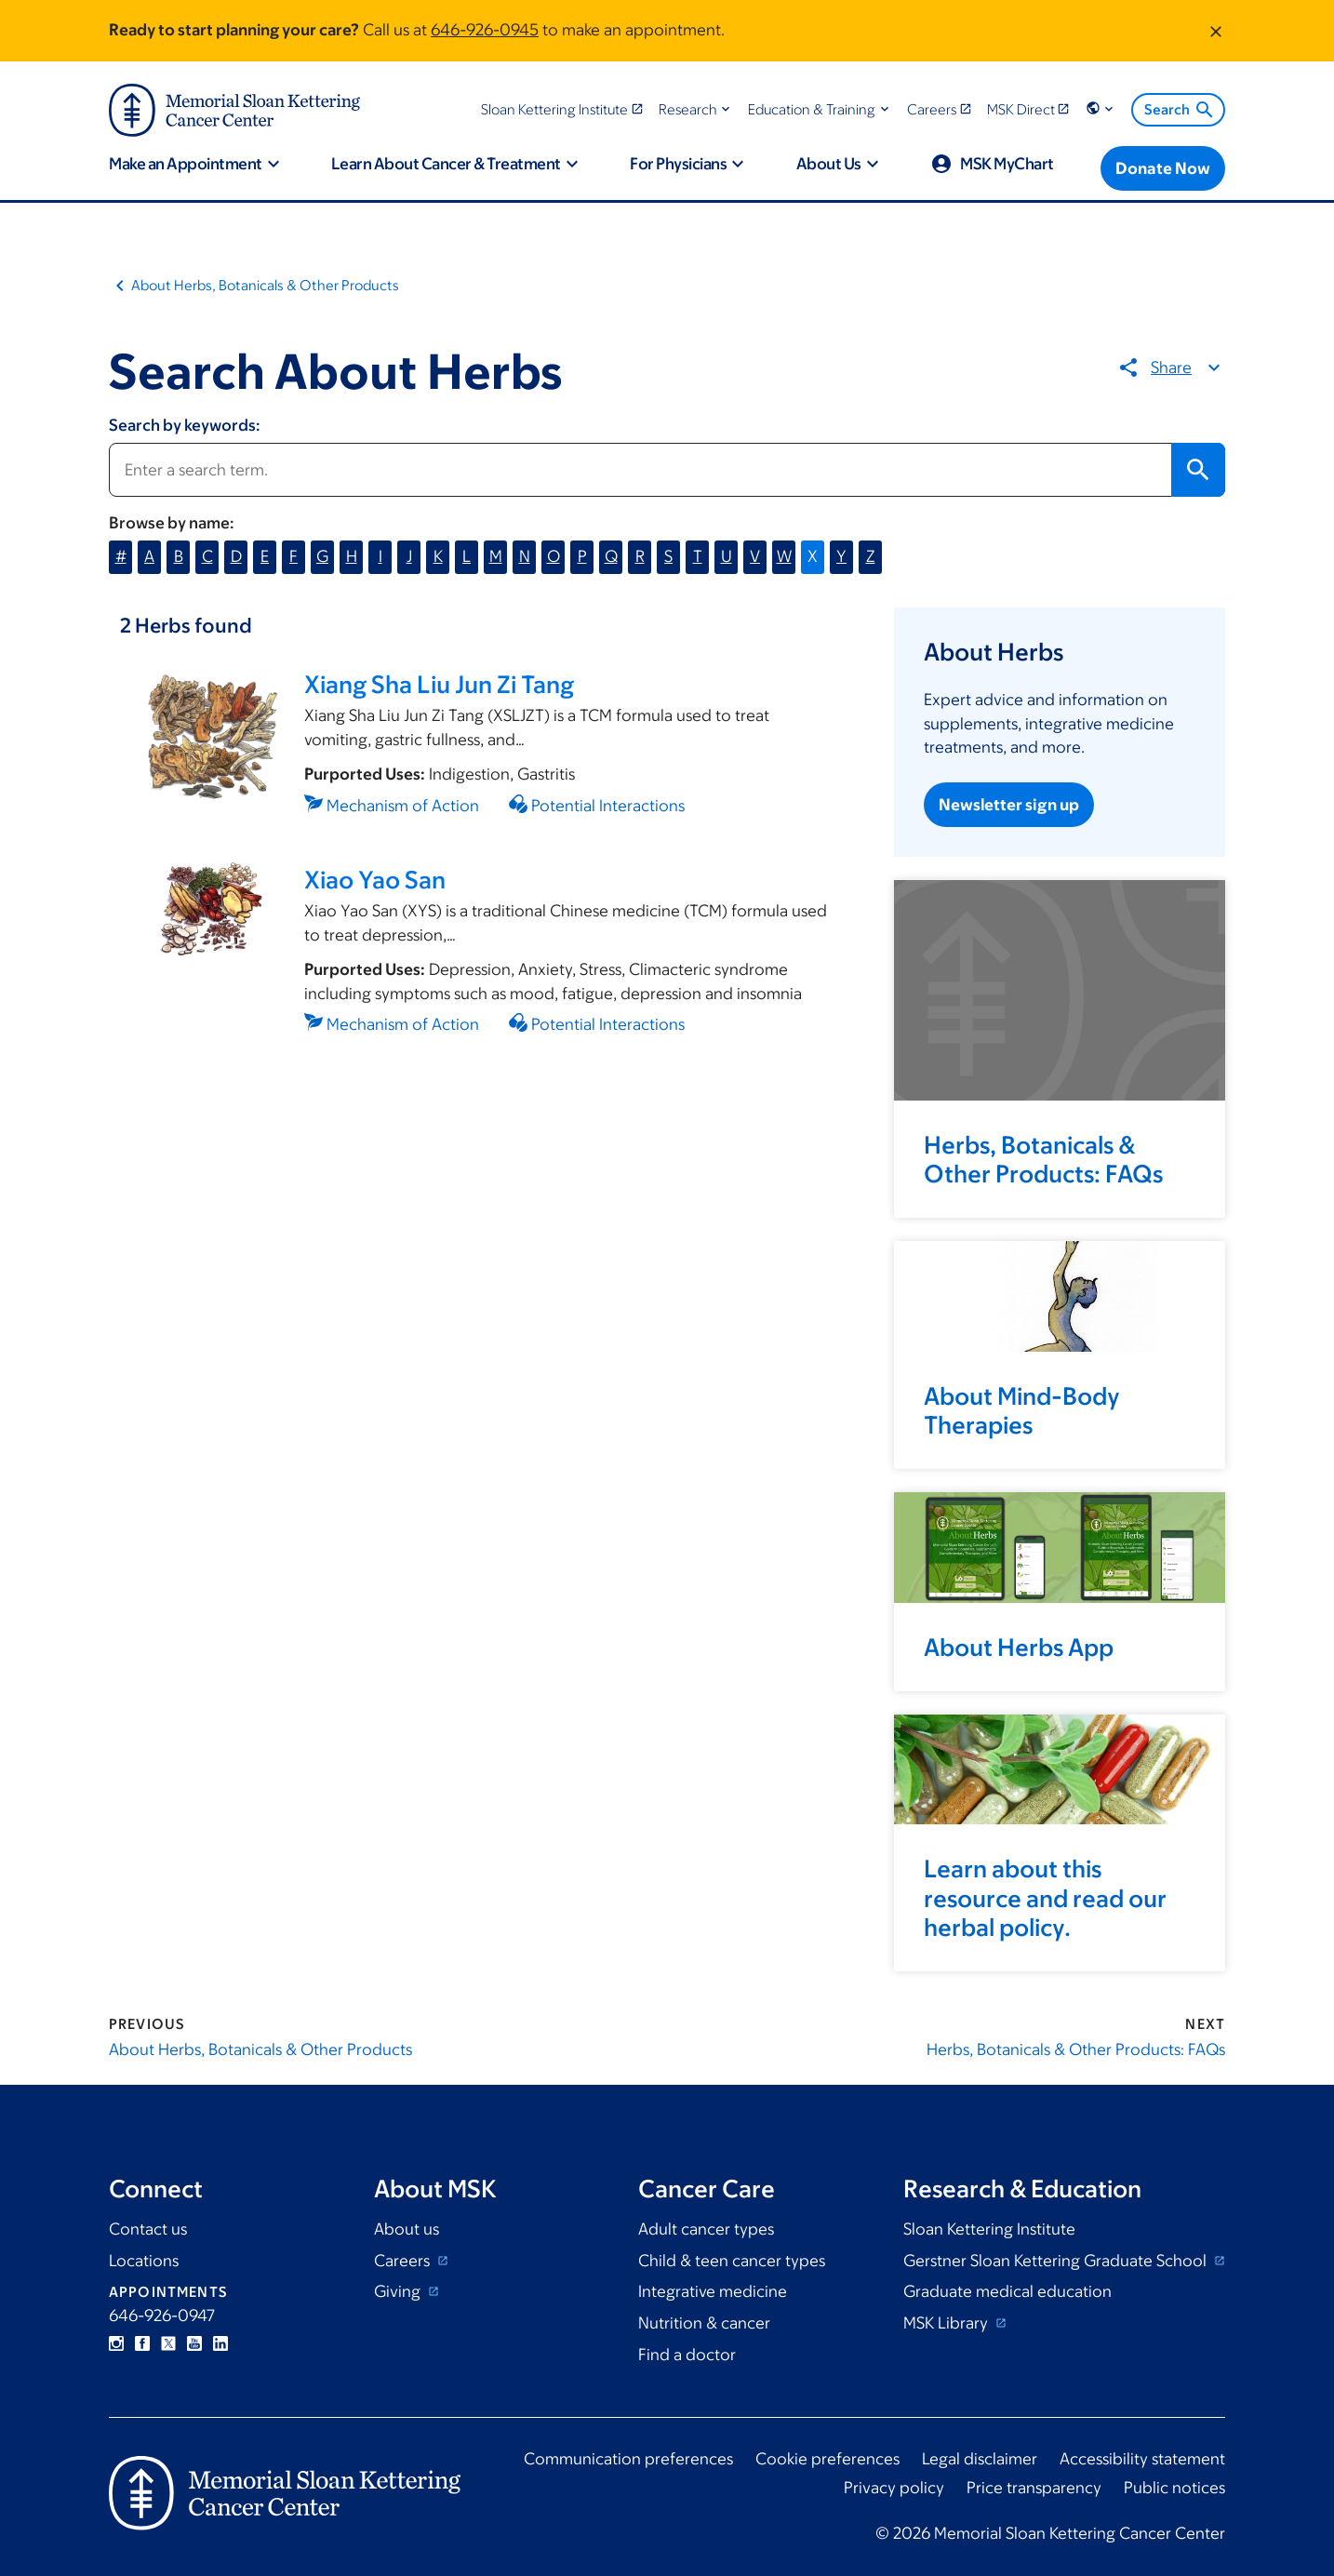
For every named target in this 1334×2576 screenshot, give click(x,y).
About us (406, 2229)
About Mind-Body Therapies (1022, 1409)
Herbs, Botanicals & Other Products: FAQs (1043, 1158)
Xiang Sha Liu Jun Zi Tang (439, 684)
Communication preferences (628, 2458)
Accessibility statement (1142, 2458)
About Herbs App (1019, 1647)
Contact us (148, 2229)
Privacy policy (894, 2487)
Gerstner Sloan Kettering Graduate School (1056, 2260)
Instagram (116, 2343)
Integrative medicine (712, 2291)
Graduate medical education (1007, 2291)
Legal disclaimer (979, 2458)
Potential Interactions (608, 805)
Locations (144, 2260)
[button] (696, 109)
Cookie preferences (827, 2458)
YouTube (194, 2343)
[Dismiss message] (1216, 31)
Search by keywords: (184, 425)
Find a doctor (687, 2354)
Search (1180, 110)
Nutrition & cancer (704, 2323)
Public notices (1174, 2487)
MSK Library (947, 2323)
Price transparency (1034, 2487)
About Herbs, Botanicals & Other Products (265, 285)
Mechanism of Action (403, 805)
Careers (404, 2260)
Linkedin (220, 2343)
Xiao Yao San (375, 879)
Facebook (142, 2343)
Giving (399, 2291)
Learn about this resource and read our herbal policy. (1045, 1897)
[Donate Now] (1163, 168)
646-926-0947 (162, 2315)
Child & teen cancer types (731, 2260)
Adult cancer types (706, 2229)
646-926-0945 (485, 29)
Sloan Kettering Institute (989, 2229)
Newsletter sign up (1009, 804)
